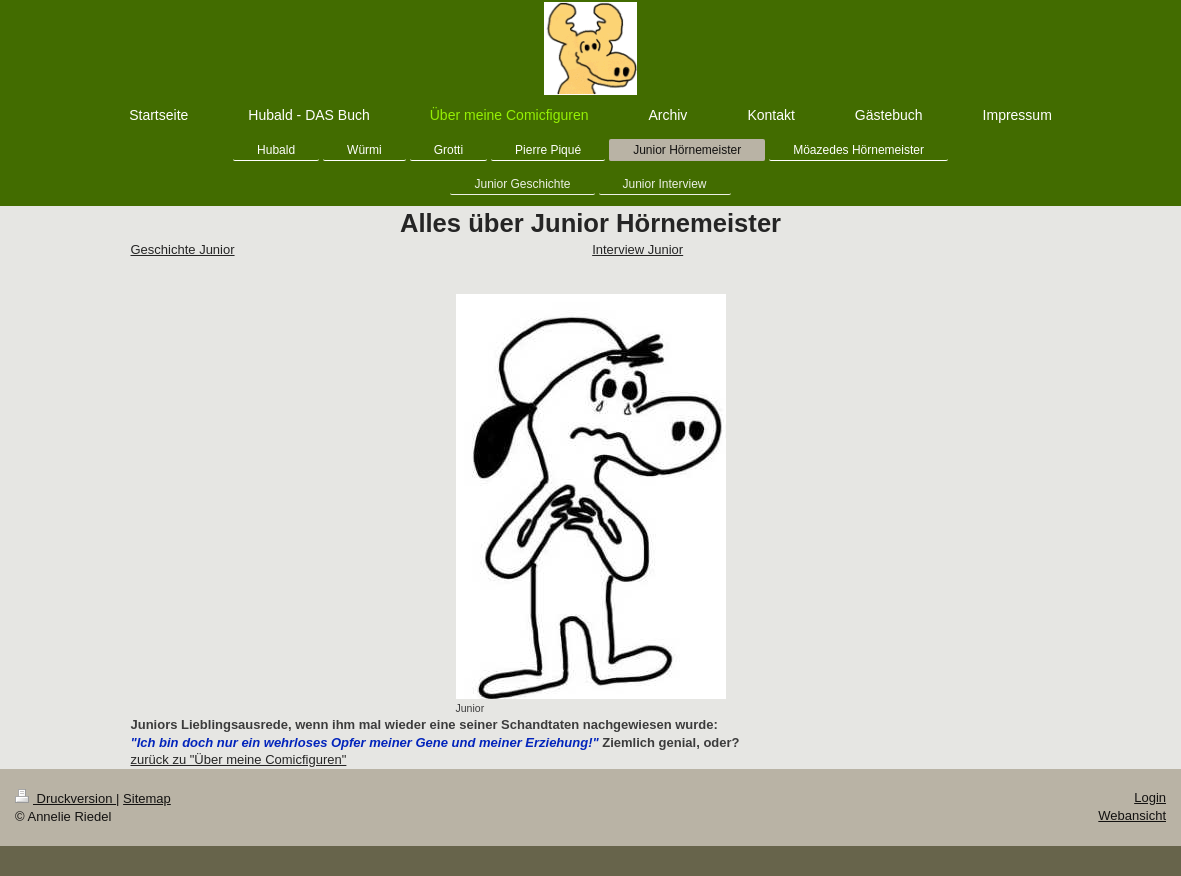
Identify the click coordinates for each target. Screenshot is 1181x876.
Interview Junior (637, 249)
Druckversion (65, 798)
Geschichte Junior (183, 249)
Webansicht (1132, 815)
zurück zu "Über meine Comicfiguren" (239, 759)
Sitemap (147, 798)
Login (1150, 797)
